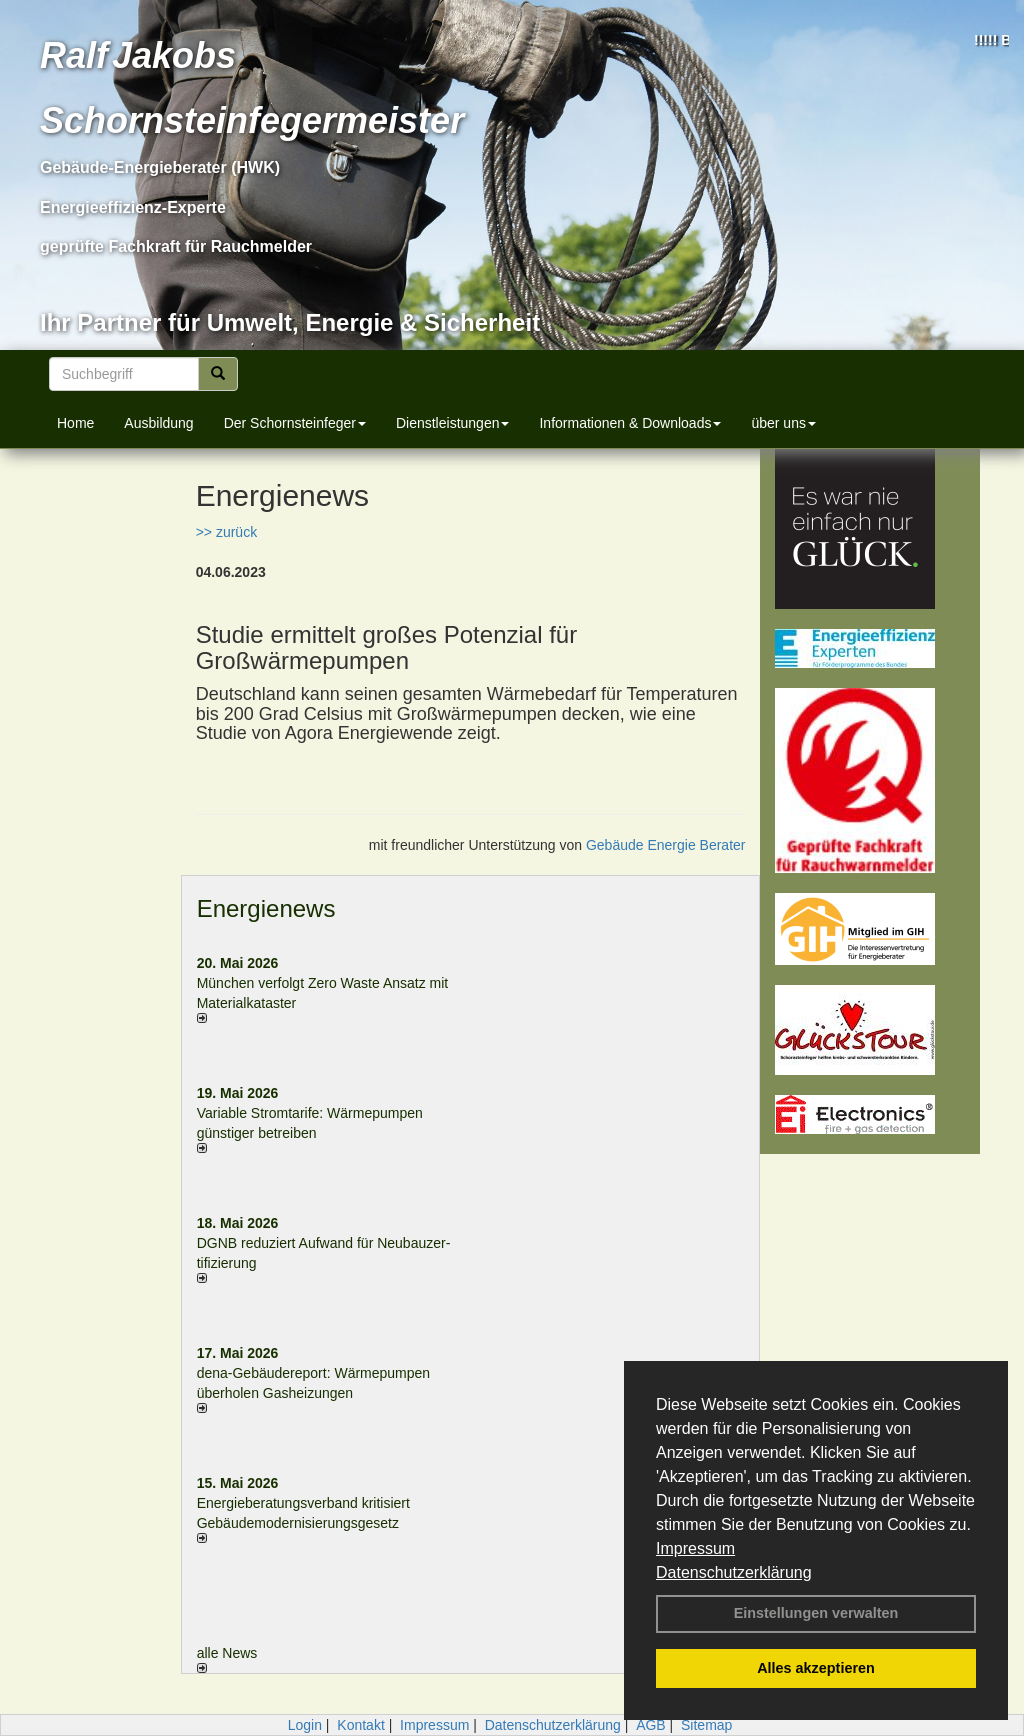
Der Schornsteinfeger (295, 423)
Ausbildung (158, 423)
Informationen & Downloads (630, 423)
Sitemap (706, 1725)
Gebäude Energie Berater (666, 845)
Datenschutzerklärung (734, 1572)
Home (75, 423)
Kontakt (360, 1725)
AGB (651, 1725)
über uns (783, 423)
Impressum (695, 1548)
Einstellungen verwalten (816, 1613)
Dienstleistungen (453, 423)
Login (305, 1725)
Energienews (266, 908)
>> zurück (226, 532)
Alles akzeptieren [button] (816, 1668)
